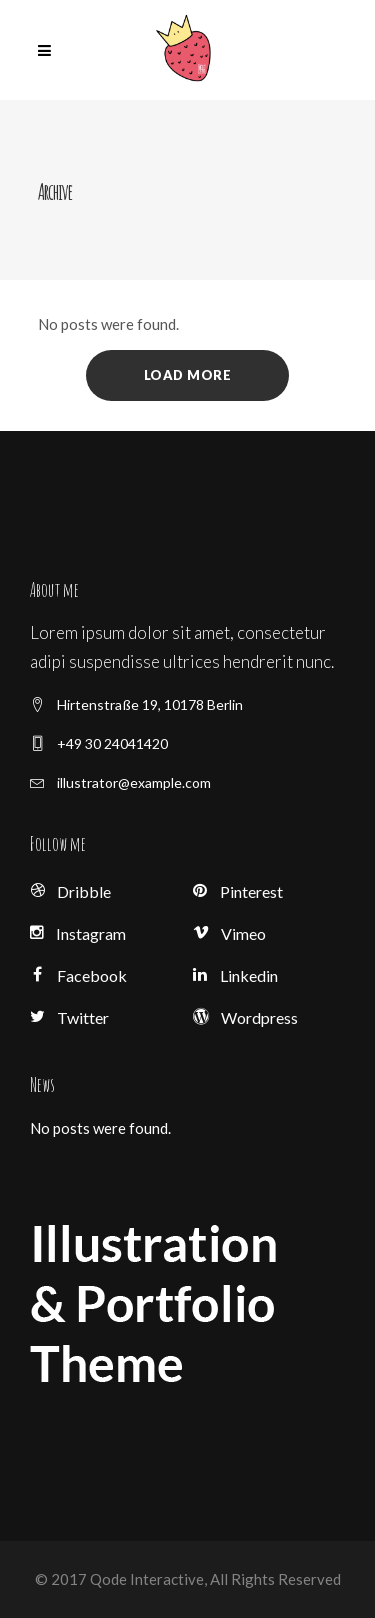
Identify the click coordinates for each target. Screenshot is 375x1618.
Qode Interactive (145, 1579)
